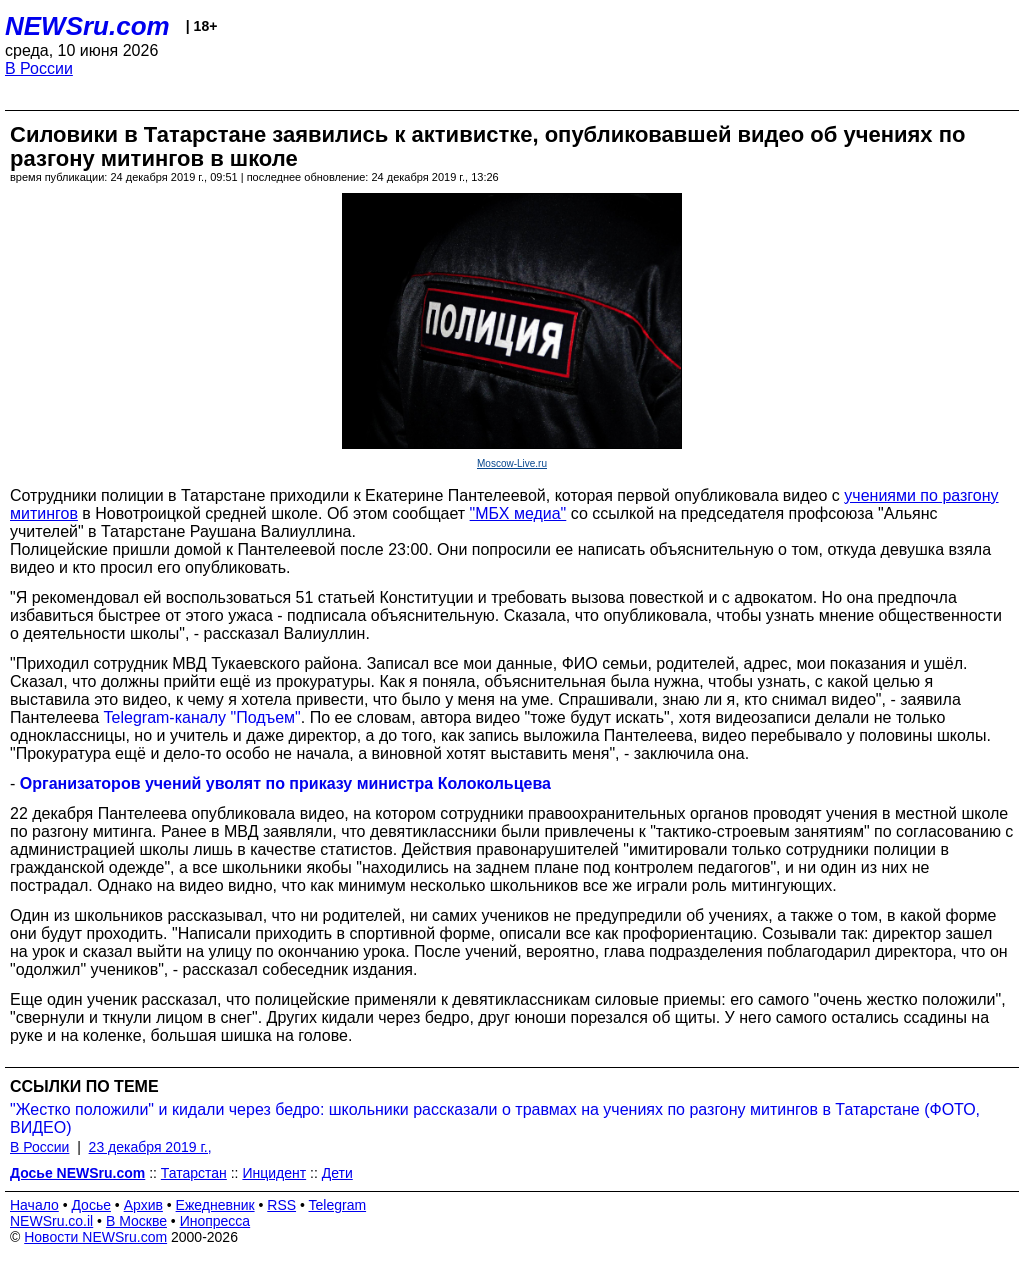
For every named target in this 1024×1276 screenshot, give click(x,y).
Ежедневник (215, 1205)
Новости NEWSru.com (95, 1237)
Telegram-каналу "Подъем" (202, 717)
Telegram (338, 1205)
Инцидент (274, 1173)
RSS (281, 1205)
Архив (143, 1205)
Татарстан (194, 1173)
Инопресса (215, 1221)
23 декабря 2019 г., (150, 1147)
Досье (91, 1205)
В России (39, 68)
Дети (337, 1173)
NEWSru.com (87, 26)
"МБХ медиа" (518, 513)
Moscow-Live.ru (512, 463)
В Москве (136, 1221)
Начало (34, 1205)
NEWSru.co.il (51, 1221)
